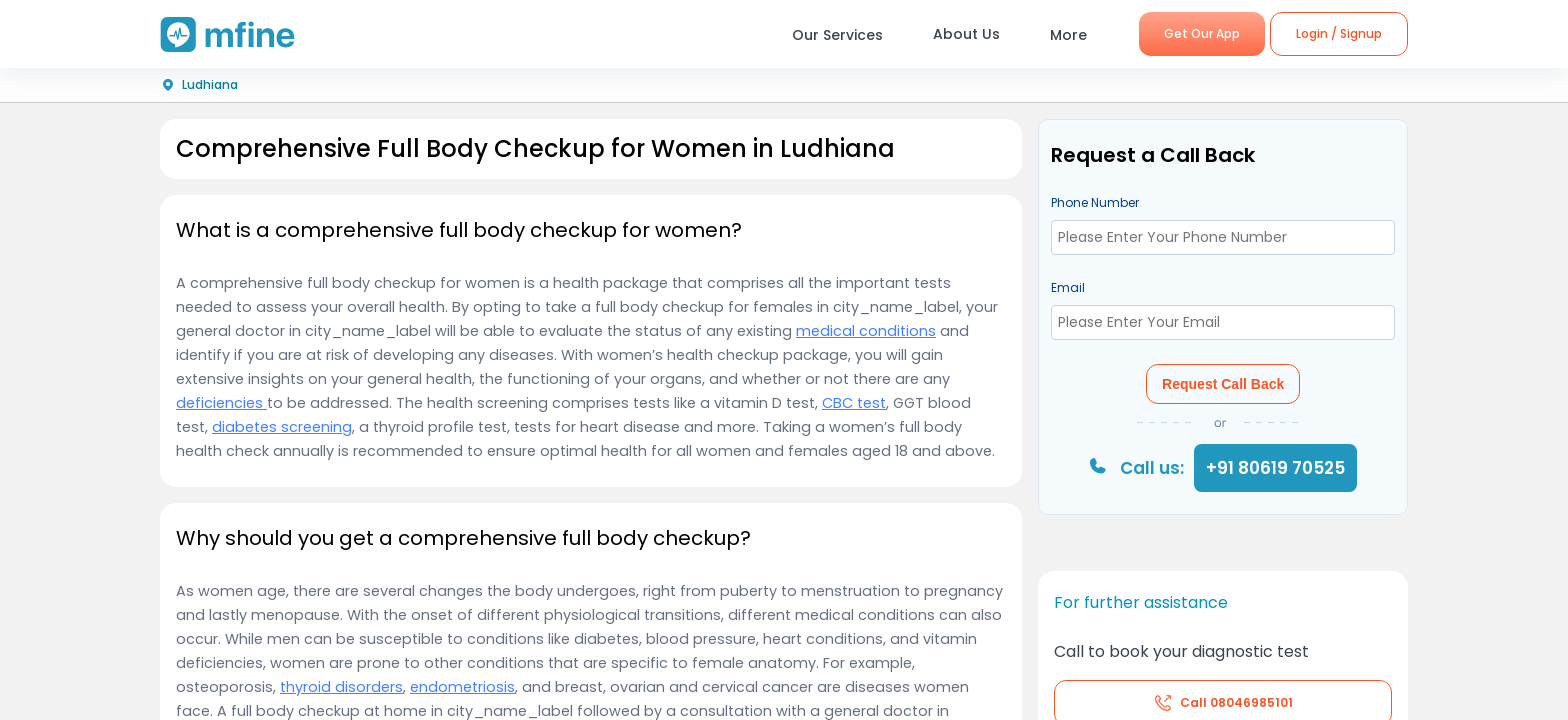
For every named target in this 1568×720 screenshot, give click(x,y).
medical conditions (866, 331)
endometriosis (462, 687)
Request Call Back (1223, 384)
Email (1068, 287)
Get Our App (1202, 33)
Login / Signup (1339, 33)
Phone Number (1095, 202)
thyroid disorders (341, 687)
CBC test (854, 403)
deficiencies (221, 403)
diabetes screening (282, 427)
